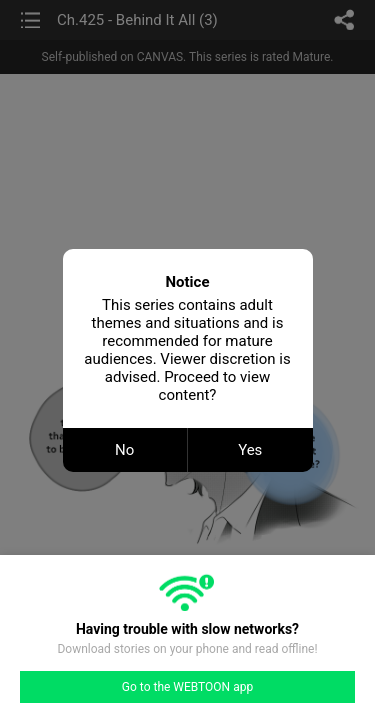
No (124, 450)
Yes (250, 450)
